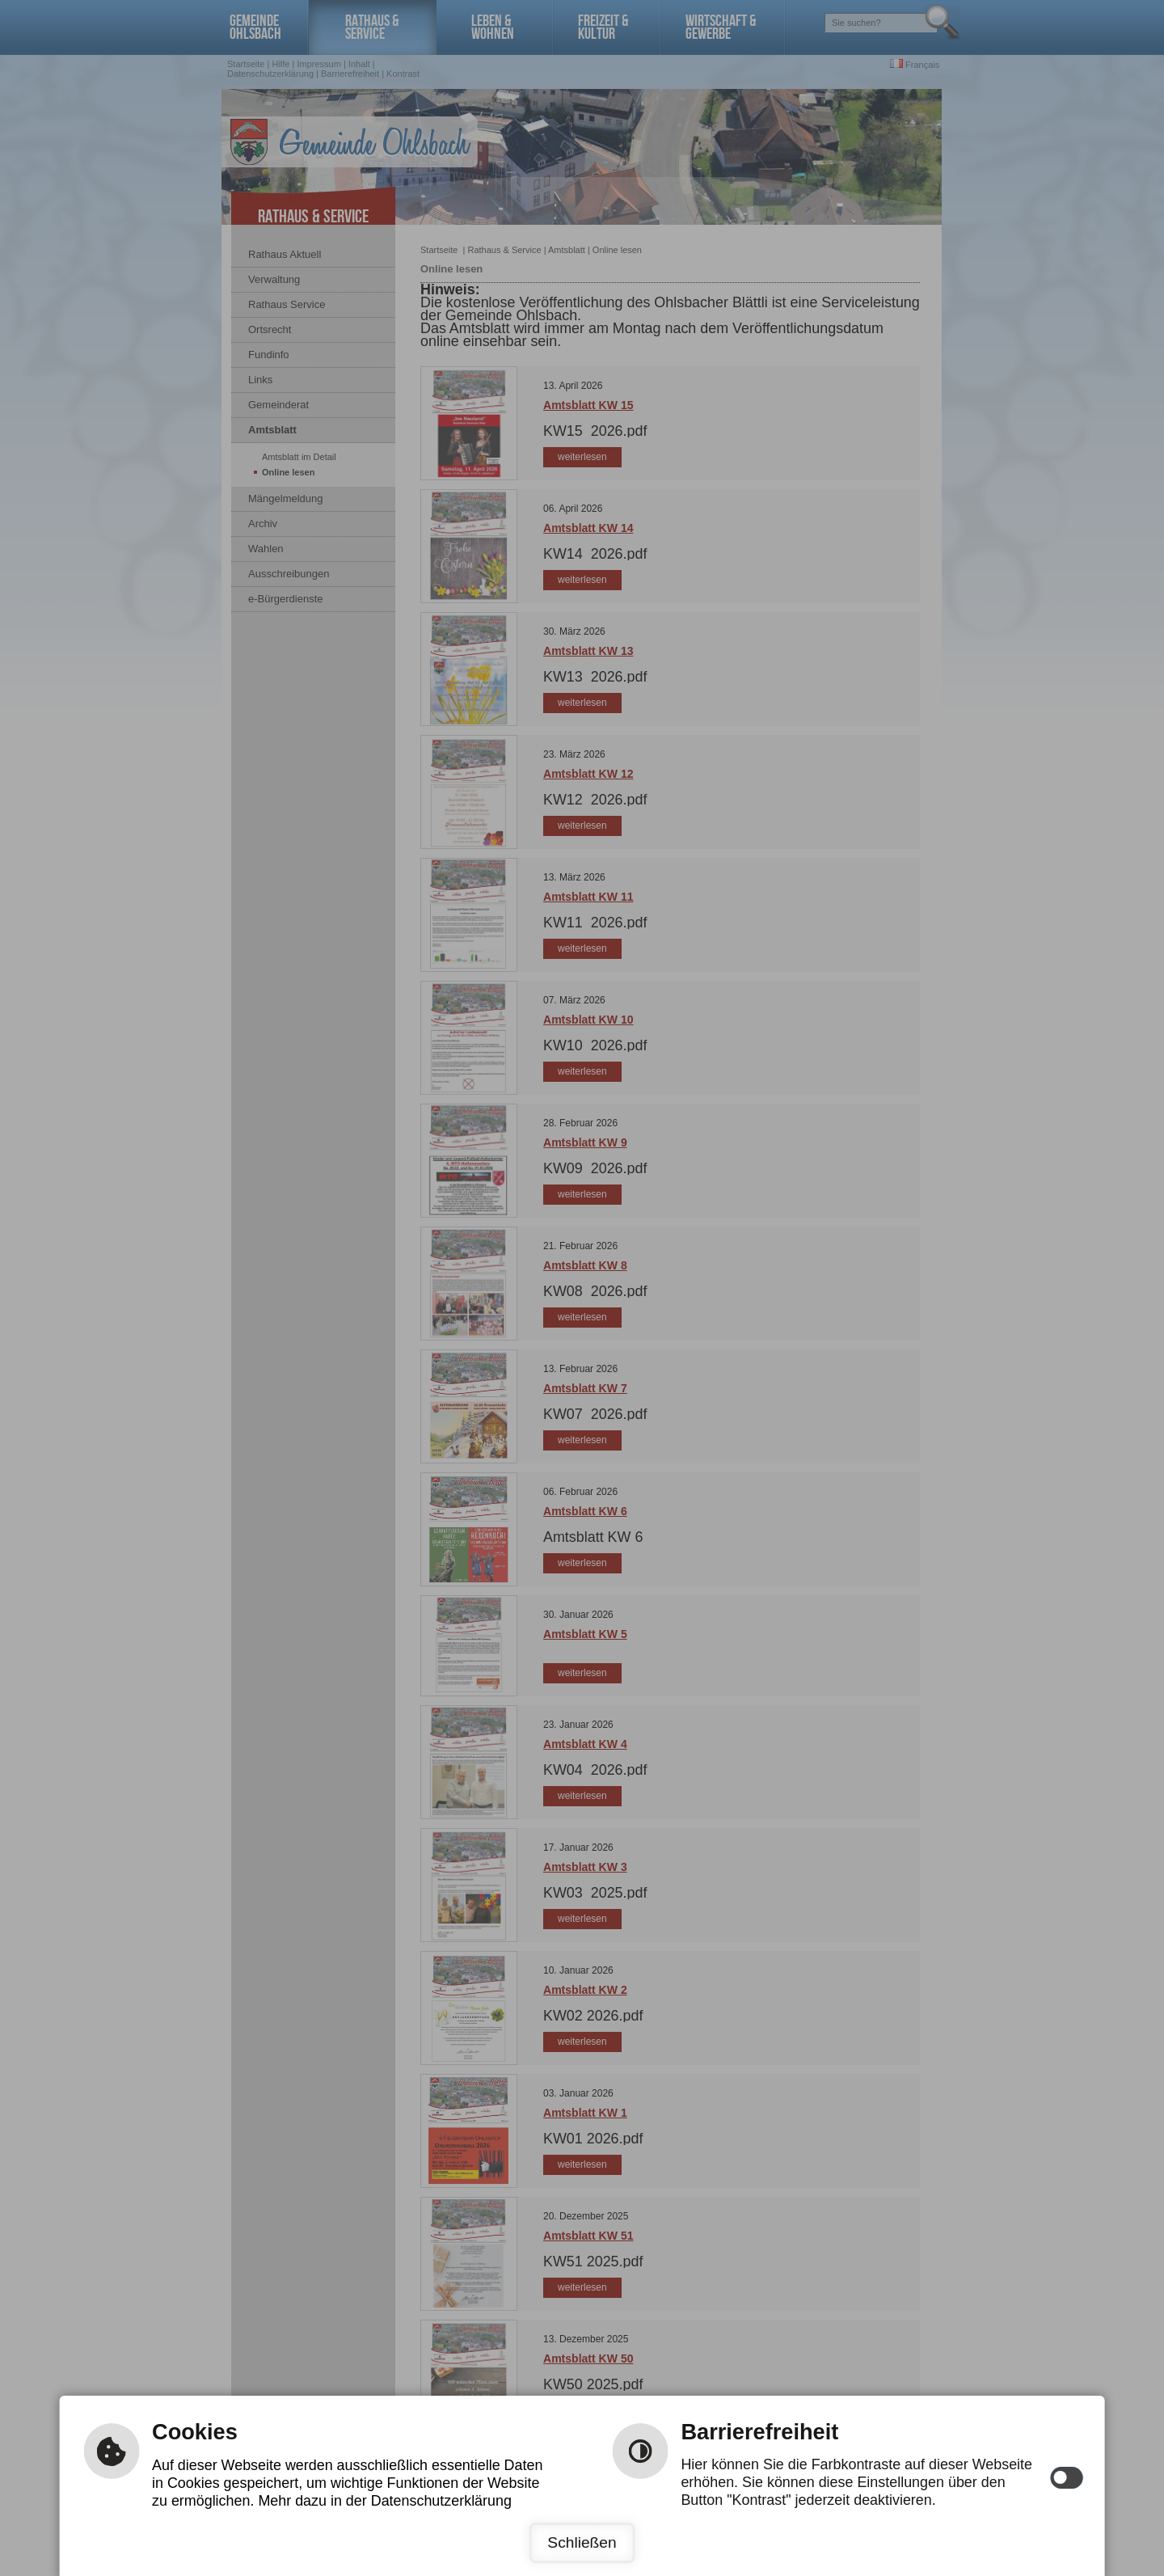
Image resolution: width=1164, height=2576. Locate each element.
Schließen (581, 2542)
